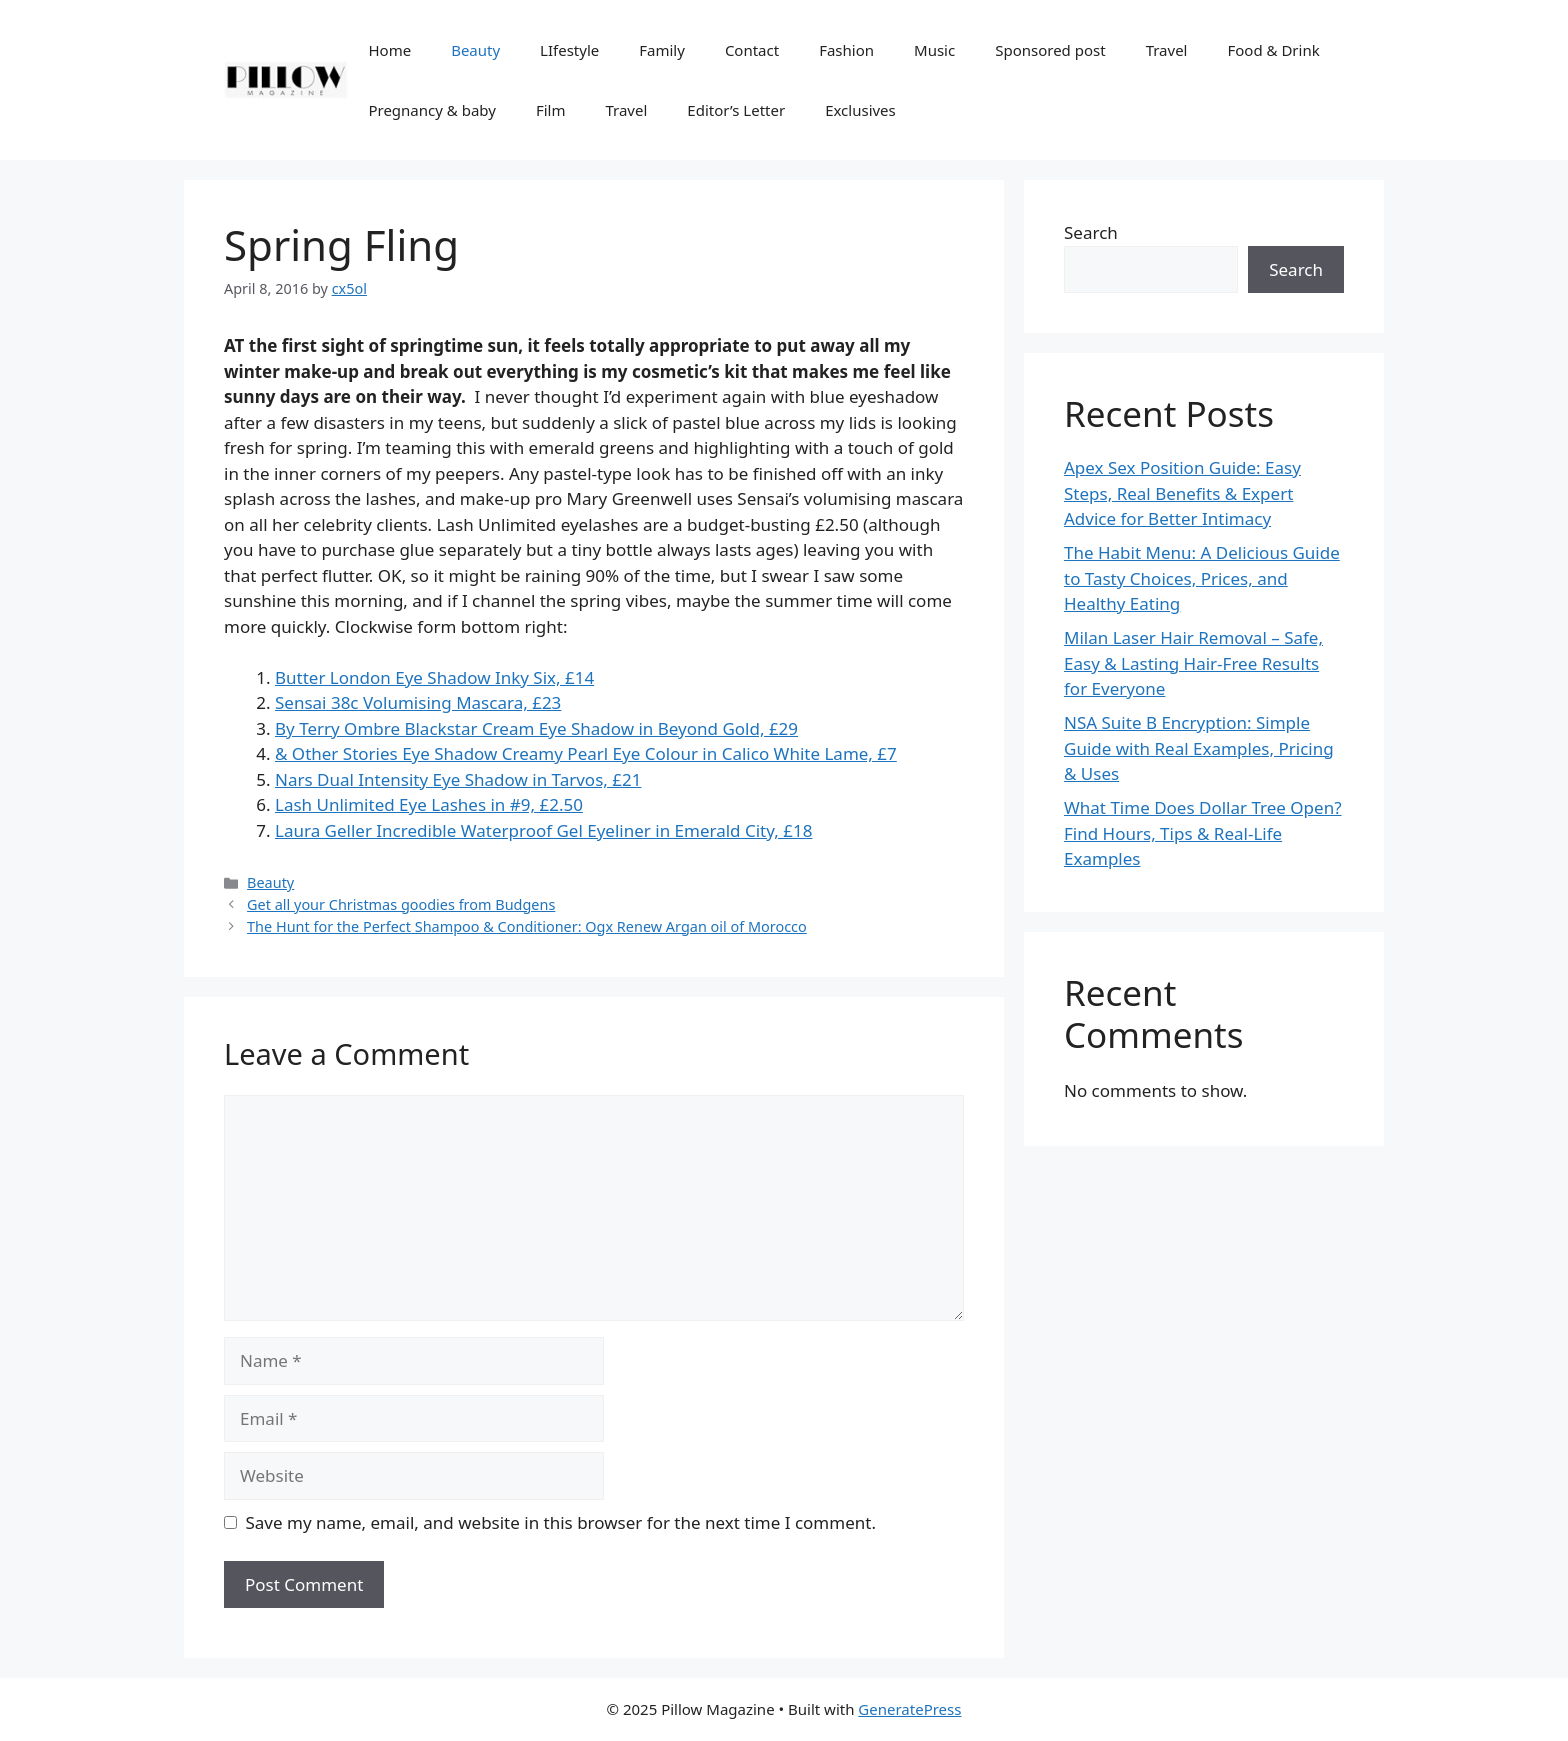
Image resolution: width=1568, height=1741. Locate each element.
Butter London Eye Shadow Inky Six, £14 (434, 677)
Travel (1167, 50)
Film (551, 110)
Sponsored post (1050, 50)
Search (1091, 232)
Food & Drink (1273, 50)
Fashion (846, 50)
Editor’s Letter (736, 110)
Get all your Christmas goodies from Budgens (401, 904)
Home (389, 50)
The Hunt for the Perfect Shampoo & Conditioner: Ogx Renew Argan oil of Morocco (527, 926)
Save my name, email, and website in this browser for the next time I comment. (561, 1522)
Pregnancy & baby (431, 110)
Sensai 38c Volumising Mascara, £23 (418, 702)
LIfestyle (569, 50)
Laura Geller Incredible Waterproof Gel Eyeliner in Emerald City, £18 (543, 830)
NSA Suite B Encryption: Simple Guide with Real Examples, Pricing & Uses (1199, 748)
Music (934, 50)
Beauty (475, 50)
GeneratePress (909, 1709)
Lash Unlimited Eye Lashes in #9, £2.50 (429, 804)
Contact (752, 50)
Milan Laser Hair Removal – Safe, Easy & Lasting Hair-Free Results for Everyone (1193, 663)
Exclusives (860, 110)
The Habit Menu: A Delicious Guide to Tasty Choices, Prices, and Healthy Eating (1202, 578)
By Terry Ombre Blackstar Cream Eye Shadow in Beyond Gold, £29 (536, 728)
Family (662, 50)
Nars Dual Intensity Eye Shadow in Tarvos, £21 (458, 779)
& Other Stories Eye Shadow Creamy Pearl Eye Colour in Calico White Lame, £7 (586, 753)
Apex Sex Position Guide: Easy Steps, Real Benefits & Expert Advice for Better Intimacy (1182, 493)
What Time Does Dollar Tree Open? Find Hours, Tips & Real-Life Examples (1203, 833)
